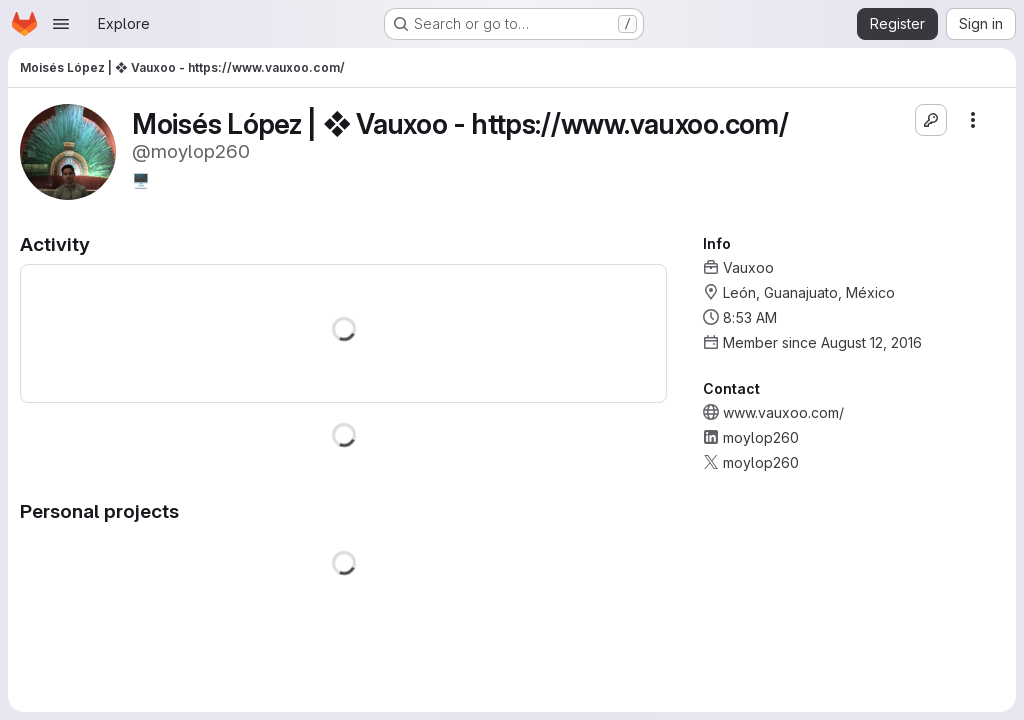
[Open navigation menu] (61, 24)
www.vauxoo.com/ (783, 412)
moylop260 (761, 437)
